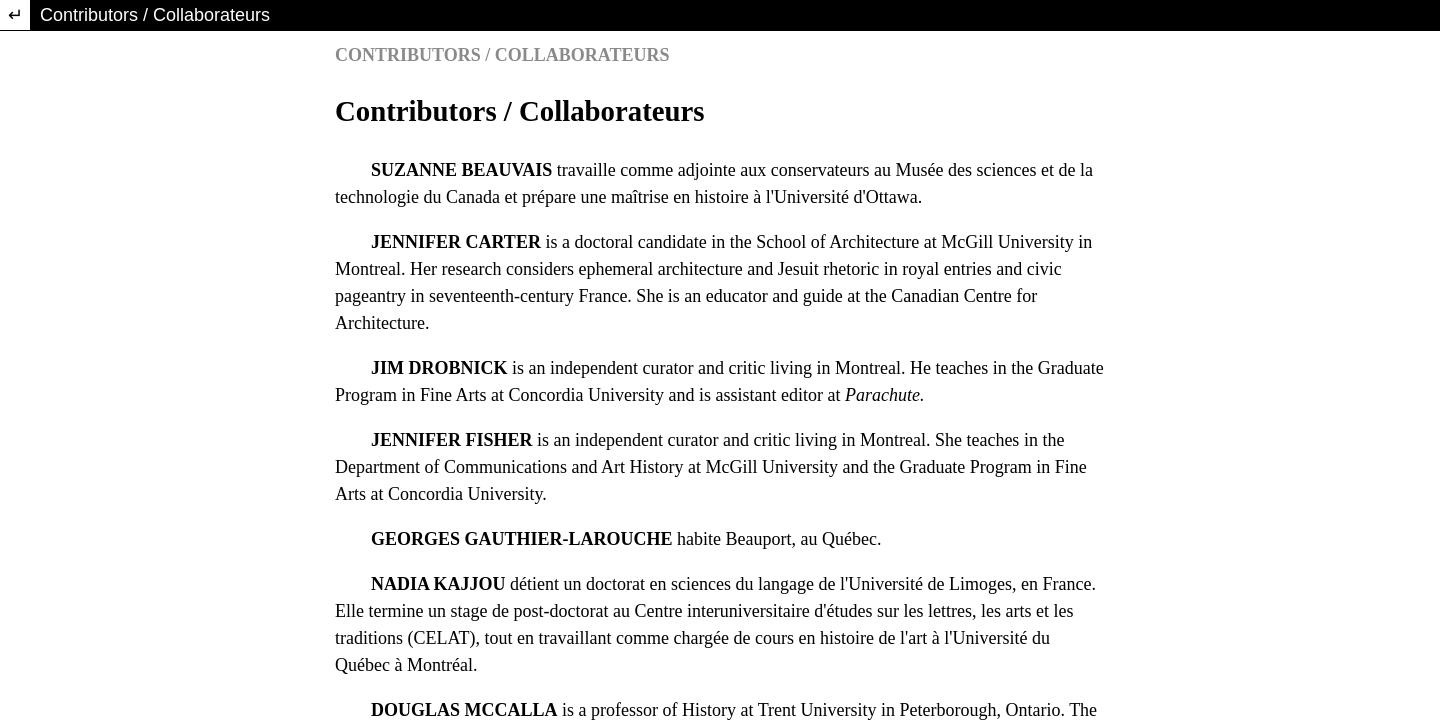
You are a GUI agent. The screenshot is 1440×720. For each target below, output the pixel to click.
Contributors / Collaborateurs (155, 15)
